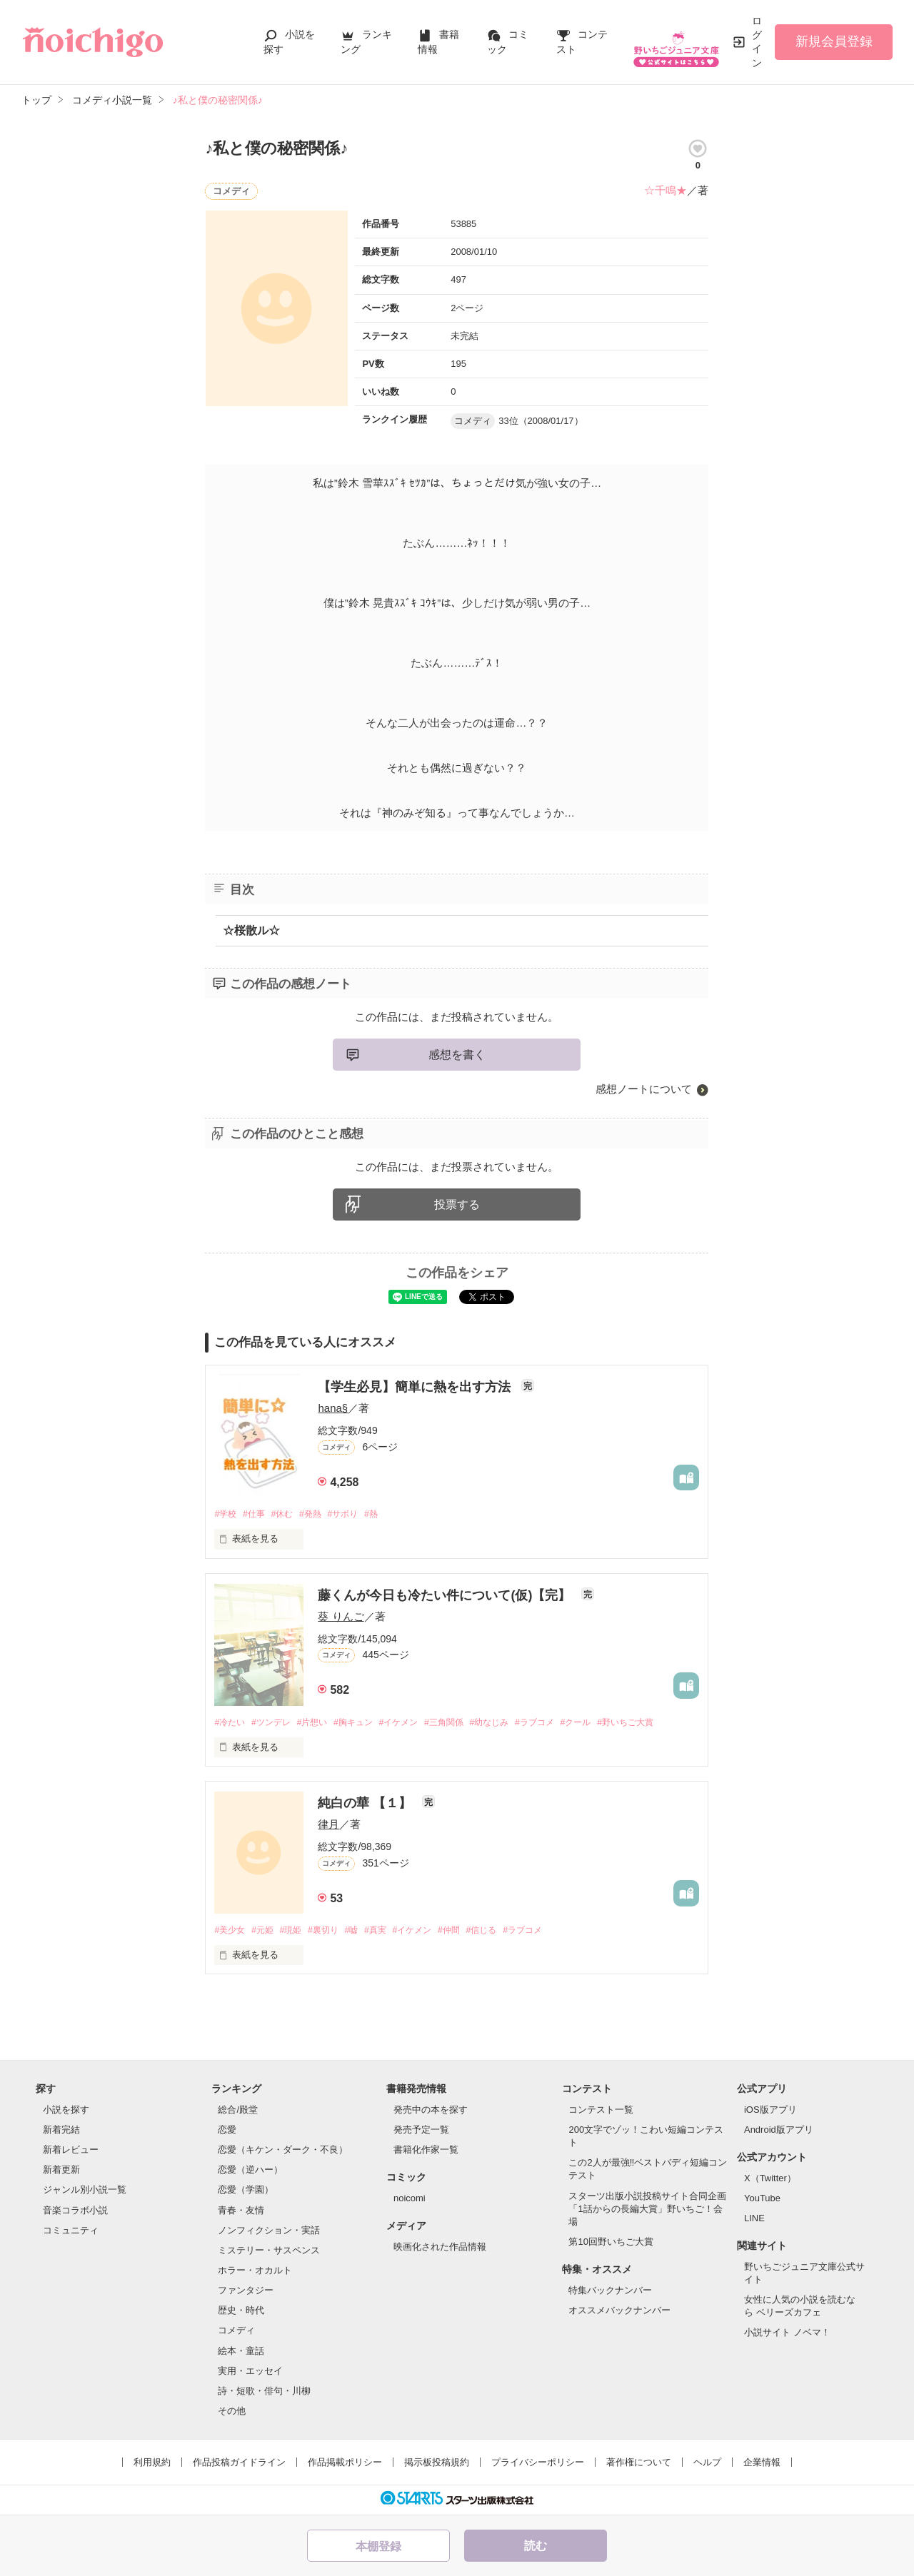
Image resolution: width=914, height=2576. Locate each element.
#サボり (354, 1514)
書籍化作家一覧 (425, 2151)
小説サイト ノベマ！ (787, 2334)
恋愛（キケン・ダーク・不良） (283, 2151)
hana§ (333, 1408)
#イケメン (414, 1722)
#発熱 (319, 1514)
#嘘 (363, 1931)
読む (535, 2546)
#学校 (226, 1514)
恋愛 (227, 2131)
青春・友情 (241, 2211)
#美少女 (230, 1931)
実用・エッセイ (250, 2373)
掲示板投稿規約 (436, 2464)
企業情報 (761, 2464)
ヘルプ (707, 2464)
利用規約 (152, 2464)
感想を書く (457, 1055)
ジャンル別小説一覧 (84, 2191)
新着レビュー (71, 2151)
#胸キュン (365, 1722)
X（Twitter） (770, 2179)
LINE (754, 2220)
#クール (607, 1722)
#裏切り (332, 1931)
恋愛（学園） (245, 2191)
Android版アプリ (778, 2131)
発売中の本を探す (430, 2111)
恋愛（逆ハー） (250, 2171)
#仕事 (257, 1514)
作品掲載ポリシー (345, 2464)
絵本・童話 (241, 2352)
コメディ (236, 2332)
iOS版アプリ (770, 2111)
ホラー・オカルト (255, 2272)
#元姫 (266, 1931)
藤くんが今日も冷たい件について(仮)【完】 (446, 1595)
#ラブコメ (563, 1722)
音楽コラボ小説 (75, 2211)
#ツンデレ (276, 1722)
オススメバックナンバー (619, 2312)
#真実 (390, 1931)
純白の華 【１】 (366, 1804)
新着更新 (61, 2171)
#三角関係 (464, 1722)
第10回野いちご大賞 (610, 2243)
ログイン (757, 42)
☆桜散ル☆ (251, 930)
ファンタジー (245, 2292)
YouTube (762, 2200)
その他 (232, 2413)
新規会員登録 (834, 41)
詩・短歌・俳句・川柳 (264, 2393)
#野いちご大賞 (661, 1722)
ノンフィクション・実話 (269, 2231)
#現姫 (297, 1931)
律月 (328, 1825)
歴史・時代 (241, 2312)
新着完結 (61, 2131)
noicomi (409, 2200)
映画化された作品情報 (439, 2248)
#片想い (320, 1722)
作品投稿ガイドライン (239, 2464)
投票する (457, 1204)
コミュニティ (71, 2231)
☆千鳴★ (665, 190)
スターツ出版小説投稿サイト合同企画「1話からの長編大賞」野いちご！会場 (647, 2210)
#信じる (505, 1931)
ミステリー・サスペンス (269, 2252)
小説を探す (66, 2111)
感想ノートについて (644, 1089)
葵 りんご (340, 1617)
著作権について (638, 2464)
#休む (288, 1514)
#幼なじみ (514, 1722)
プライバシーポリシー (537, 2464)
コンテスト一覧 (600, 2111)
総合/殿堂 (238, 2111)
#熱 (385, 1514)
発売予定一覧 (421, 2131)
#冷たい (230, 1722)
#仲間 (470, 1931)
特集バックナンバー (610, 2292)
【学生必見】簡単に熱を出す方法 (416, 1387)
